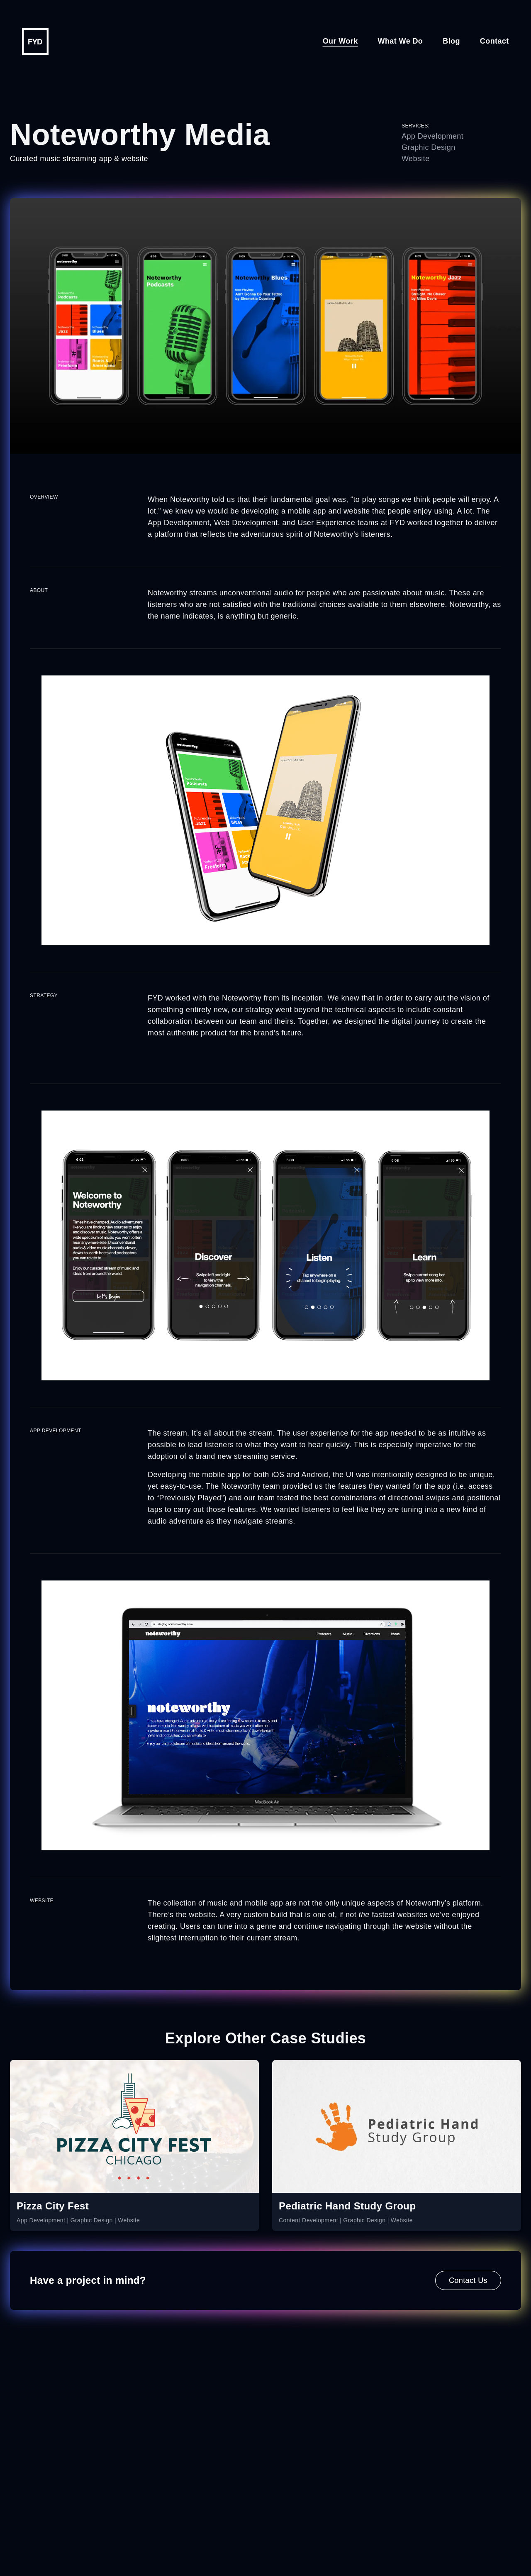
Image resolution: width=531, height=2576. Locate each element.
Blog (451, 41)
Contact (494, 41)
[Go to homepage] (35, 41)
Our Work (340, 41)
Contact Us (468, 2280)
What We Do (400, 41)
